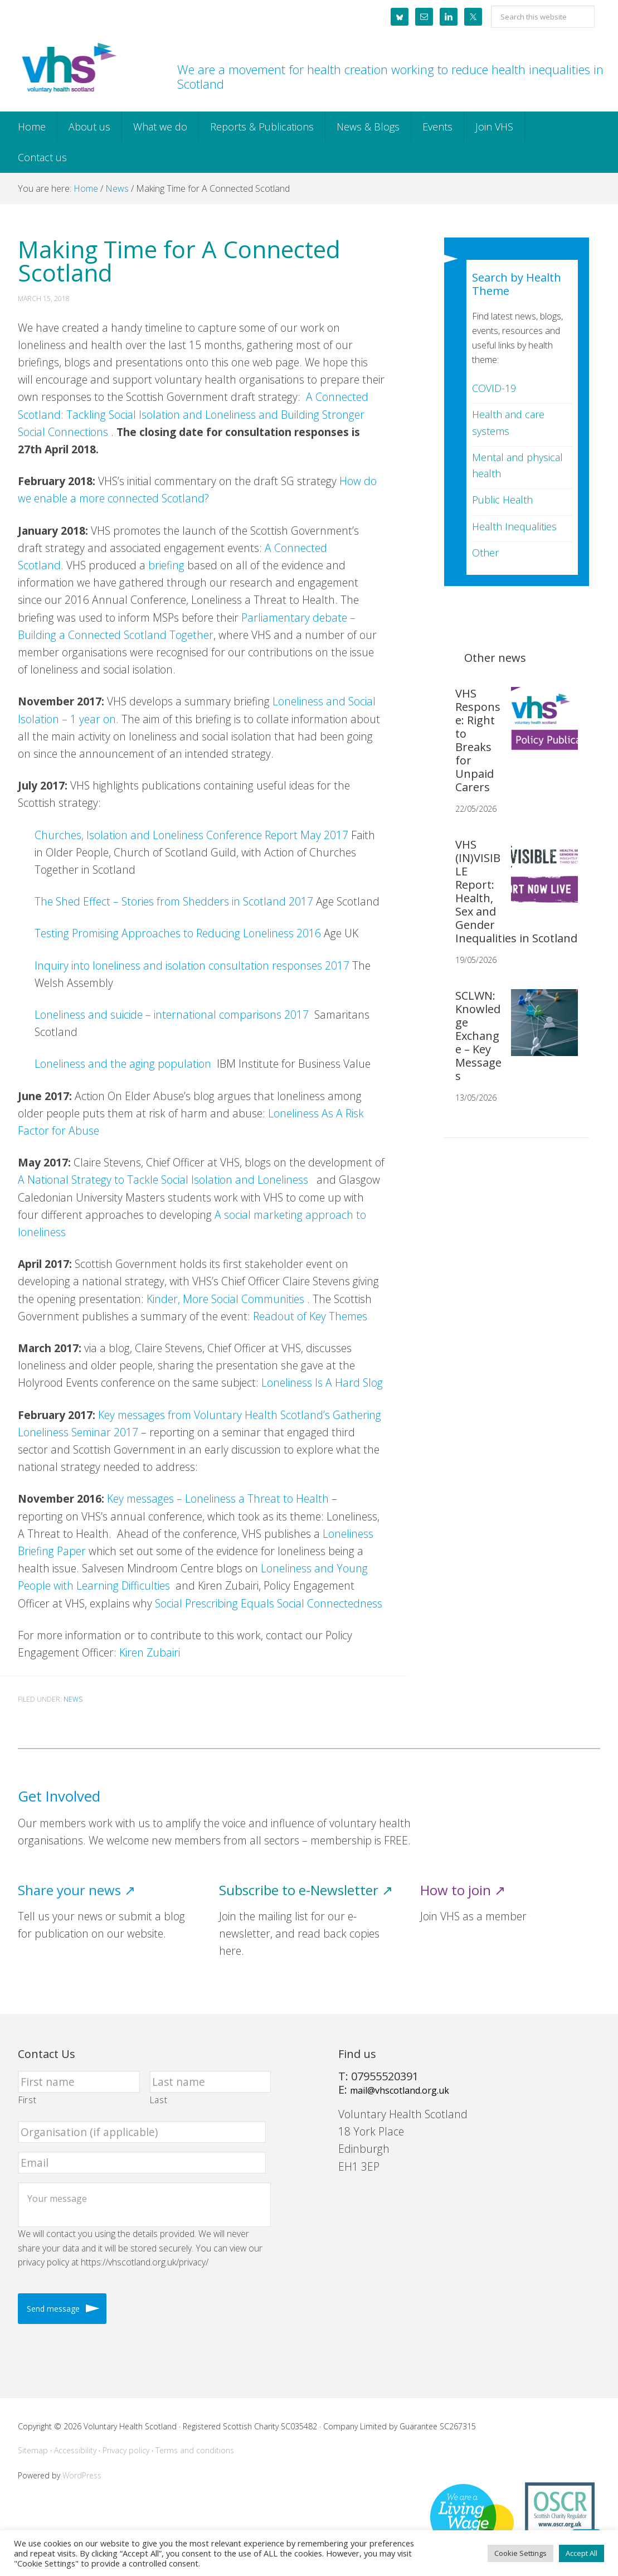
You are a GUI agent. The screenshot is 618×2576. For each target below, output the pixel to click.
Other (485, 552)
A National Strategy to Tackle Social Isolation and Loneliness (163, 1179)
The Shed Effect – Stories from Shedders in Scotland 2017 (174, 901)
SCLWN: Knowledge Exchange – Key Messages (478, 1035)
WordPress (81, 2475)
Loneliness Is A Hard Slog (322, 1382)
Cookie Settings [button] (520, 2553)
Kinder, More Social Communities (225, 1298)
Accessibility (75, 2450)
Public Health (502, 499)
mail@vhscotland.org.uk (399, 2090)
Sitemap (33, 2450)
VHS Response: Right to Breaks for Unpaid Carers (477, 740)
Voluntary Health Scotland (68, 68)
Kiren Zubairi (149, 1652)
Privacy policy (126, 2450)
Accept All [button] (581, 2553)
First (27, 2100)
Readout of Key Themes (310, 1316)
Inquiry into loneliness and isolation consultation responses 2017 (192, 965)
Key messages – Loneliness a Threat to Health (218, 1498)
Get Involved (59, 1796)
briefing (166, 565)
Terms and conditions (194, 2450)
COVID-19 (494, 388)
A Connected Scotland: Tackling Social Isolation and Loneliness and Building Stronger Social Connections (193, 414)
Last (159, 2100)
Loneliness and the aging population (124, 1063)
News (73, 1699)
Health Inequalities (514, 526)
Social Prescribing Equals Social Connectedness (268, 1603)
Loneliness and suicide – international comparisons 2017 (172, 1014)
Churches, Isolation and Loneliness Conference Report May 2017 (191, 834)
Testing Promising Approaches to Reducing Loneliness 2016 (178, 933)
